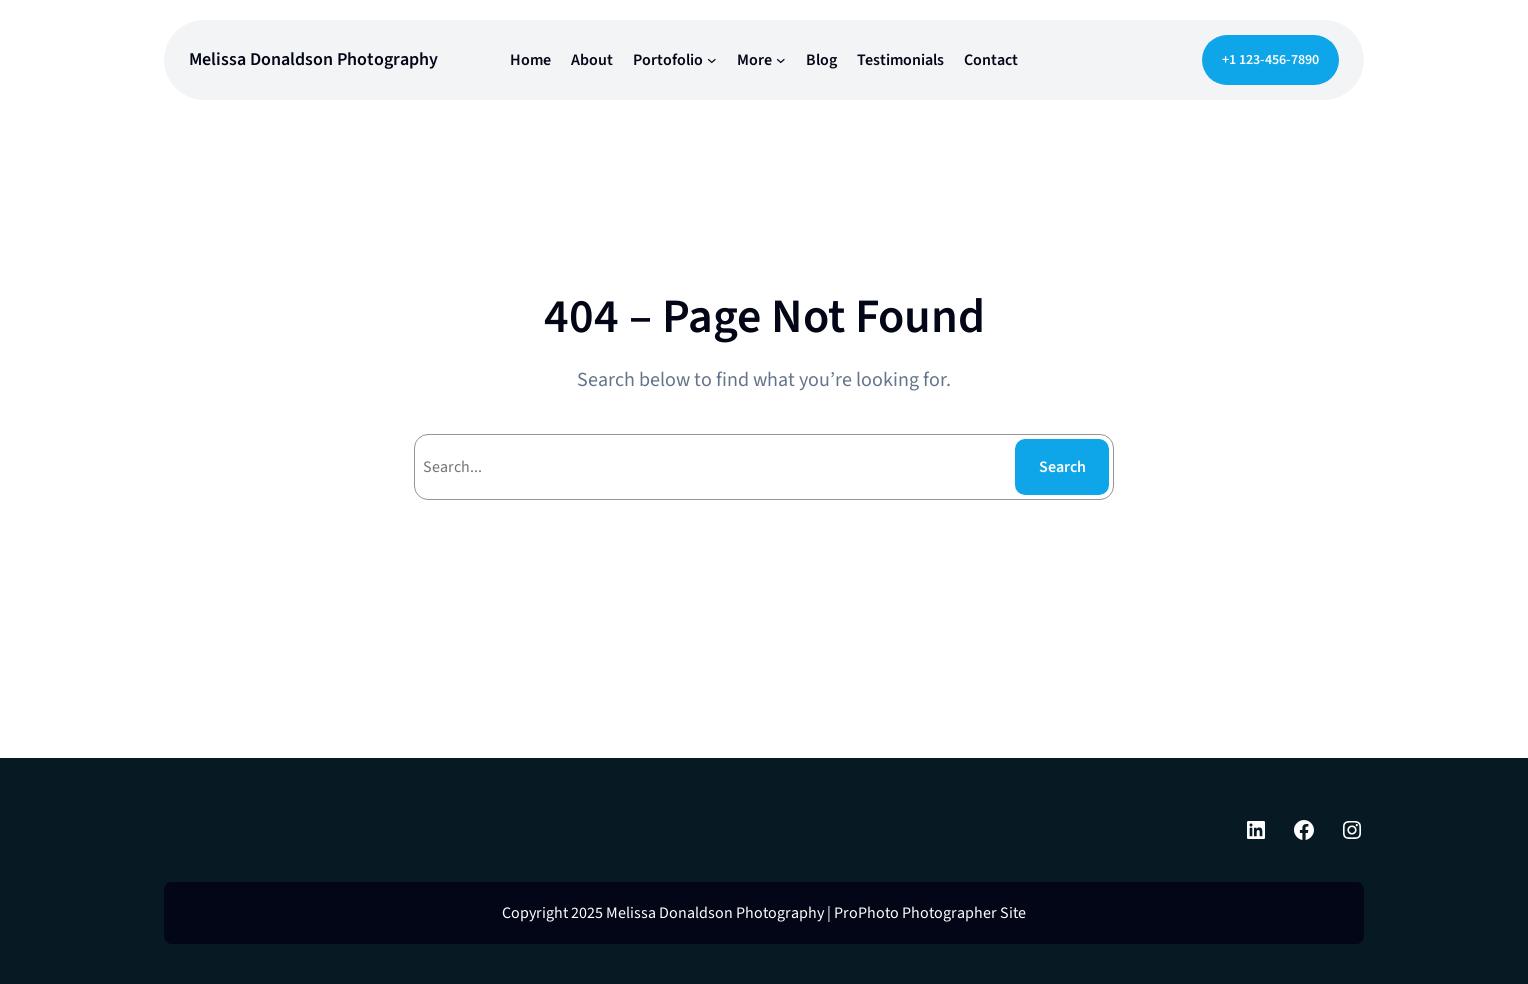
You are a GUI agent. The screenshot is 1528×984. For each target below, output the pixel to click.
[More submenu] (781, 60)
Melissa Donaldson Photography (313, 59)
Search (1062, 467)
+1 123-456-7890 (1270, 60)
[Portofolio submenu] (712, 60)
